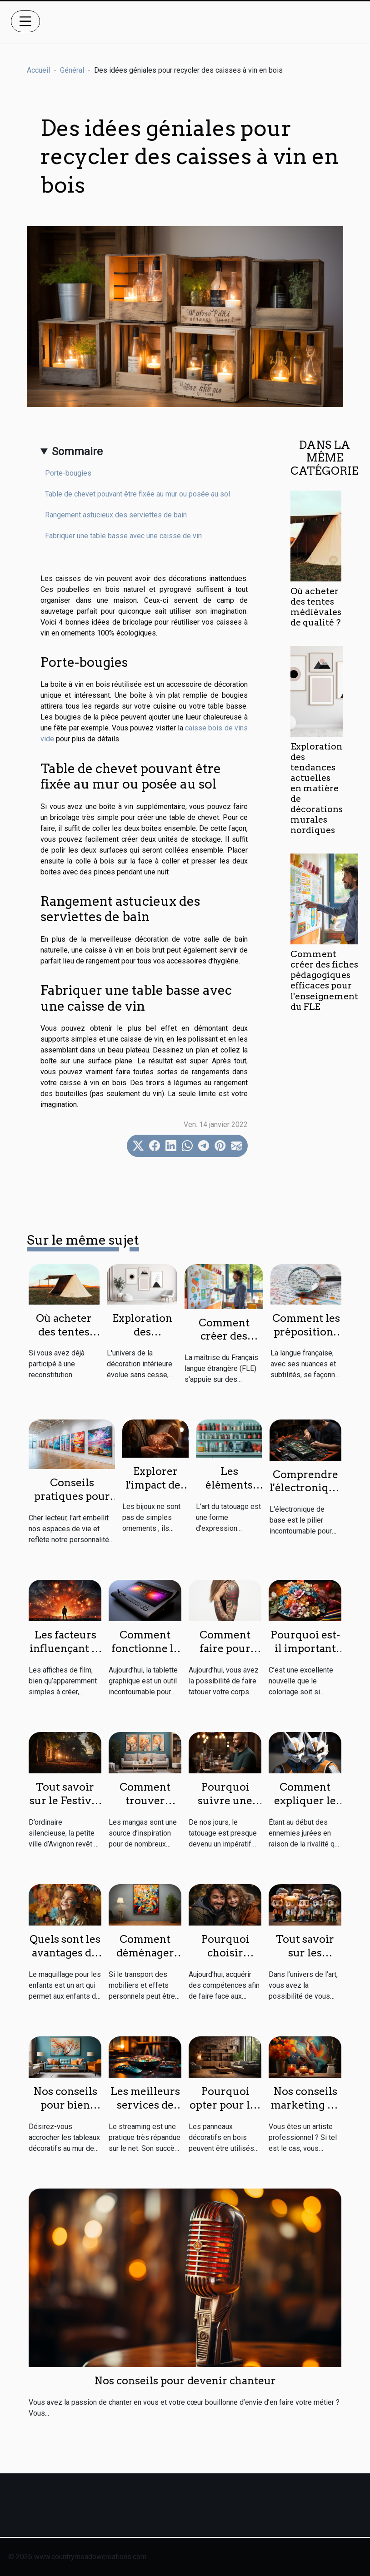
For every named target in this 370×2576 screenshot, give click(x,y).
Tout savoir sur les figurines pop (305, 1953)
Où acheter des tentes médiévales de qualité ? (315, 607)
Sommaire (77, 451)
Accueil (38, 70)
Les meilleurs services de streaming (145, 2105)
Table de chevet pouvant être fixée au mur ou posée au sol (137, 494)
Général (72, 70)
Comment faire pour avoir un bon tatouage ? (225, 1655)
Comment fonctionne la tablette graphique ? (145, 1655)
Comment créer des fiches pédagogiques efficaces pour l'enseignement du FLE (324, 980)
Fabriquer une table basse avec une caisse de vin (123, 535)
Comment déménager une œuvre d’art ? (145, 1959)
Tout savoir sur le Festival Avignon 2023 (65, 1801)
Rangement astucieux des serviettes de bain (116, 515)
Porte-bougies (68, 473)
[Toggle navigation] (25, 21)
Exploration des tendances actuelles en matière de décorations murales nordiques (316, 788)
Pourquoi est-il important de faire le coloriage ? (305, 1655)
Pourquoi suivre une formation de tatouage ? (225, 1807)
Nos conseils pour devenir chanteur (185, 2380)
